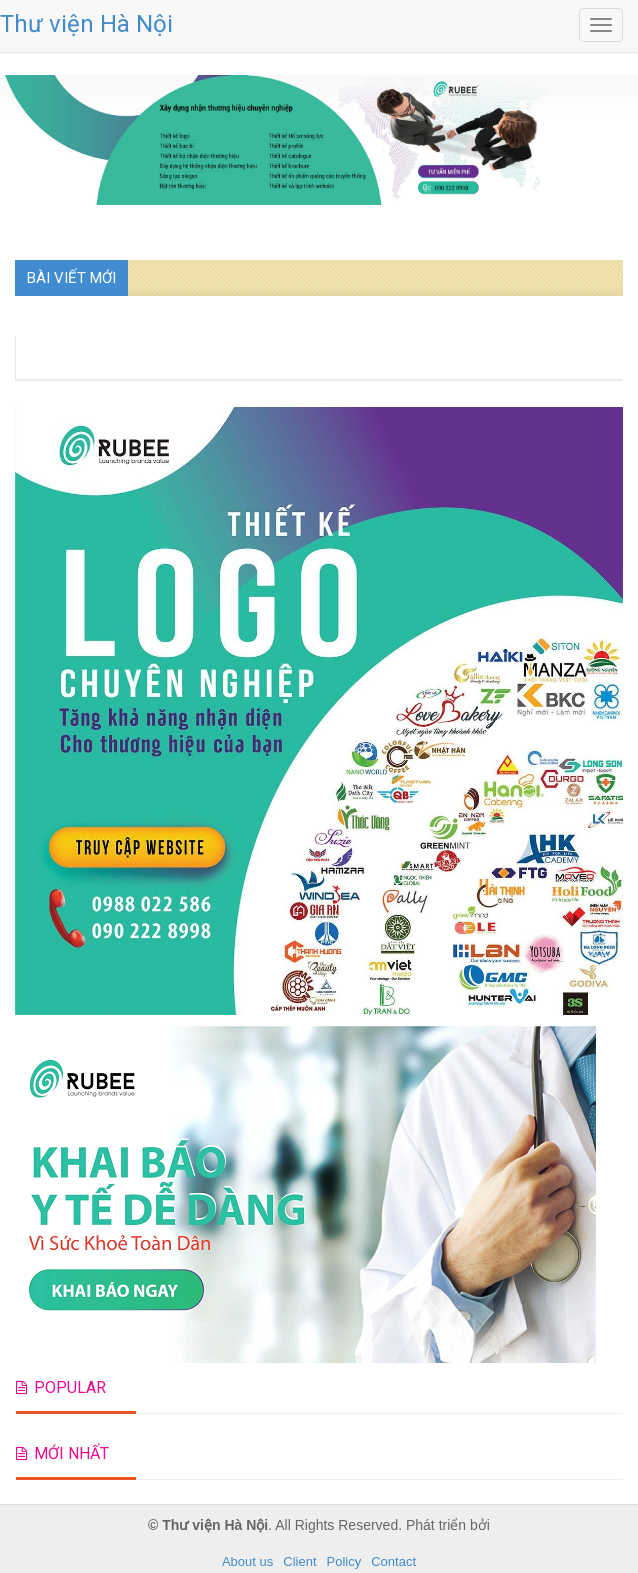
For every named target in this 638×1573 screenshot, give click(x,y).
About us (247, 1561)
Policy (344, 1561)
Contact (393, 1561)
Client (299, 1561)
